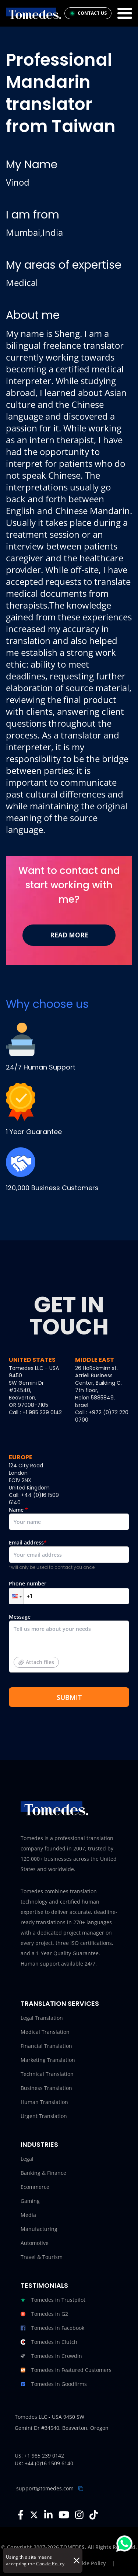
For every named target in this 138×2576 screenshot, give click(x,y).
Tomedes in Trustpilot (53, 2299)
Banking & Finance (43, 2172)
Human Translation (44, 2101)
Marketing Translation (48, 2059)
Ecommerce (35, 2186)
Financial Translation (46, 2045)
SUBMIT (69, 1697)
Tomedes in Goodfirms (54, 2384)
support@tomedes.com (45, 2488)
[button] (16, 1596)
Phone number (69, 1592)
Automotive (35, 2242)
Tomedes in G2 (44, 2314)
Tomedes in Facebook (52, 2328)
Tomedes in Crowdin (51, 2356)
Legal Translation (42, 2017)
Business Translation (46, 2087)
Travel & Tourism (42, 2256)
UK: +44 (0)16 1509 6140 (44, 2463)
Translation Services (60, 2003)
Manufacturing (39, 2228)
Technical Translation (47, 2073)
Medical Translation (45, 2031)
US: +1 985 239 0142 (39, 2455)
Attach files (36, 1662)
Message (69, 1645)
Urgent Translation (44, 2115)
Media (28, 2214)
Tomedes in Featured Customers (66, 2370)
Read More (69, 935)
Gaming (30, 2200)
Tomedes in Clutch (49, 2342)
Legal (27, 2158)
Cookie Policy (50, 2563)
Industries (39, 2144)
